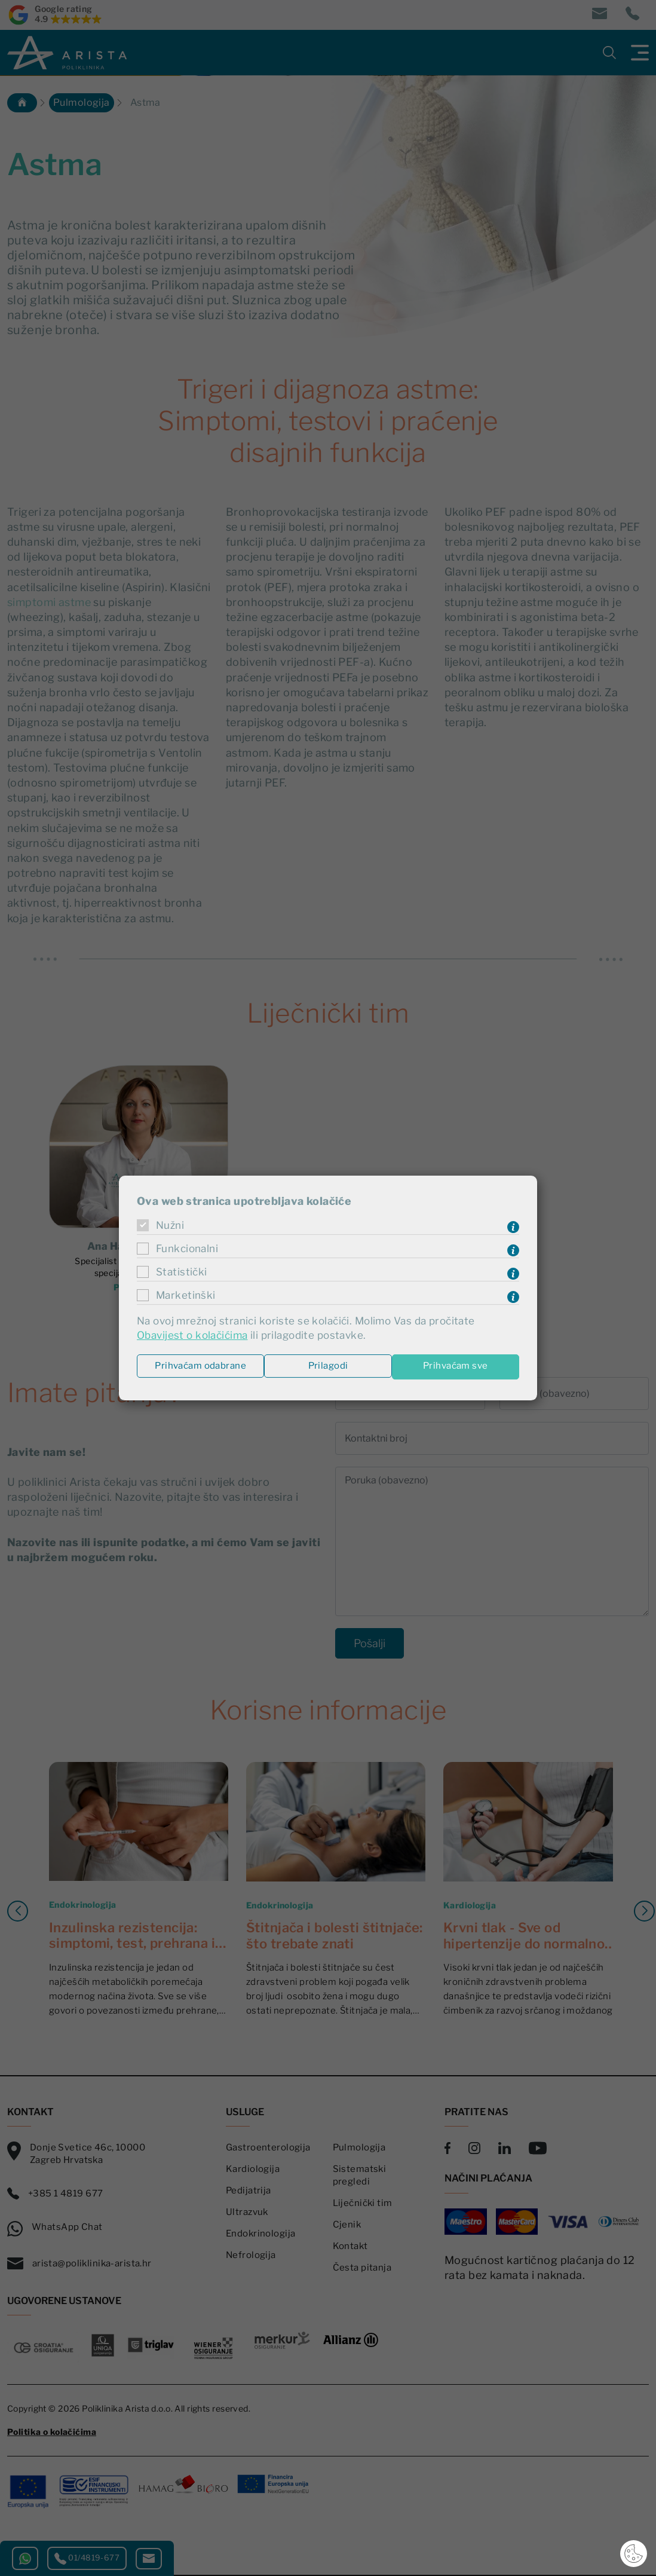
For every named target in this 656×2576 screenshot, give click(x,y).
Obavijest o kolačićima (195, 1335)
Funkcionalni (189, 1248)
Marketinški (186, 1295)
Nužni (171, 1225)
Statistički (182, 1271)
